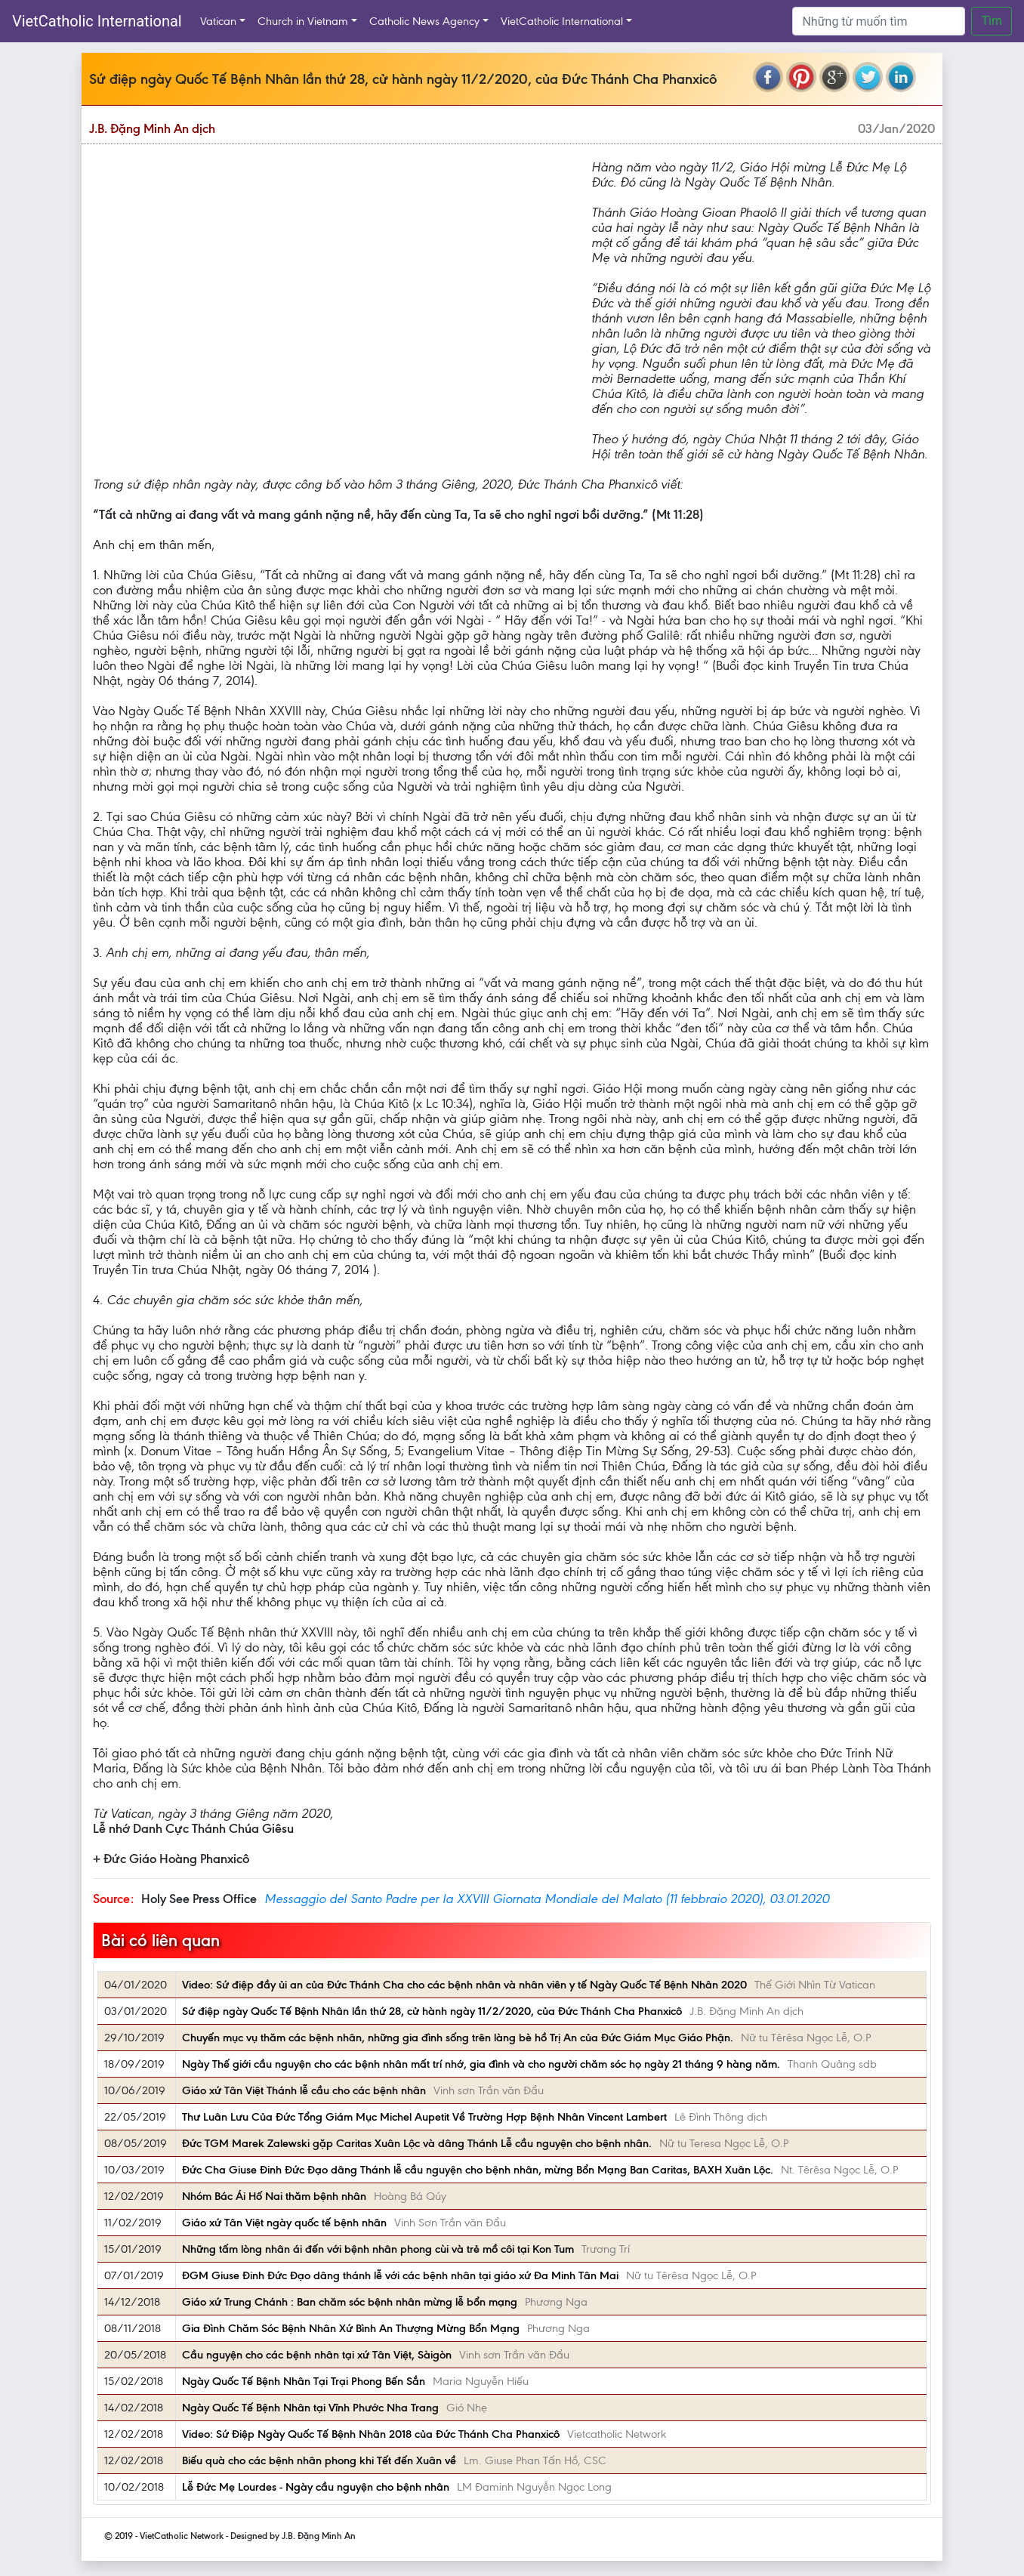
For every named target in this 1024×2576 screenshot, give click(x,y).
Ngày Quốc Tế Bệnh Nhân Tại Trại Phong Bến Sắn (303, 2381)
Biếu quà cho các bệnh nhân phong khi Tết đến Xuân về (319, 2460)
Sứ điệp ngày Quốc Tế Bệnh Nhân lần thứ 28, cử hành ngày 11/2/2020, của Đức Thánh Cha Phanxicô (432, 2011)
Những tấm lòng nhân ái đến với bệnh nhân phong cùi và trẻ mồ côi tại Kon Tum (378, 2249)
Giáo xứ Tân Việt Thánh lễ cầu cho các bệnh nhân (304, 2090)
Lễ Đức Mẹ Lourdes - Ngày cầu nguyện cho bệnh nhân (315, 2487)
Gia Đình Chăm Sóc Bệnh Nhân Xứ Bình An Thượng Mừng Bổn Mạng (351, 2328)
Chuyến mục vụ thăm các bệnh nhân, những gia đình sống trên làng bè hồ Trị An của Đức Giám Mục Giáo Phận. (457, 2037)
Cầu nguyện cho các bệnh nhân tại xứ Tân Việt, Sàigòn (317, 2355)
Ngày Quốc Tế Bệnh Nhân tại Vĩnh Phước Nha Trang (310, 2407)
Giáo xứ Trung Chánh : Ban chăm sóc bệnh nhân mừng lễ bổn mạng (349, 2302)
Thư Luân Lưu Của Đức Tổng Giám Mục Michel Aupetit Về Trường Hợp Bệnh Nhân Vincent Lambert (424, 2117)
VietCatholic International (97, 21)
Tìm (991, 21)
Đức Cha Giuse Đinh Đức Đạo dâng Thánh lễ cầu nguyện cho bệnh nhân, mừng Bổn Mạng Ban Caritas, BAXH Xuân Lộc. (477, 2169)
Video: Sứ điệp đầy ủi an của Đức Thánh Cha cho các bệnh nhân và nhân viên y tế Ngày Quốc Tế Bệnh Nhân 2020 (464, 1984)
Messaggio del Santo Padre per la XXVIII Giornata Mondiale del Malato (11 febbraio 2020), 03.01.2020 (546, 1898)
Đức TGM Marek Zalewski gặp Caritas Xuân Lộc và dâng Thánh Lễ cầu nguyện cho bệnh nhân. (417, 2143)
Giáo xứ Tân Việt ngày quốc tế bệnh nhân (284, 2222)
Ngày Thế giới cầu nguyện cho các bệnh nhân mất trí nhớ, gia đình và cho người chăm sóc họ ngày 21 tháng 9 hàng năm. (481, 2064)
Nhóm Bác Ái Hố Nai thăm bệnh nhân (274, 2196)
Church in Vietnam (303, 21)
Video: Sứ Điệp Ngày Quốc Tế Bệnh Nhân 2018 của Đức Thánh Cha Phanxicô (371, 2434)
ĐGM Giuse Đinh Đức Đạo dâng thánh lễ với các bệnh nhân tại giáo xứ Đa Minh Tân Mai (400, 2275)
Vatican (218, 21)
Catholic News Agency (424, 21)
